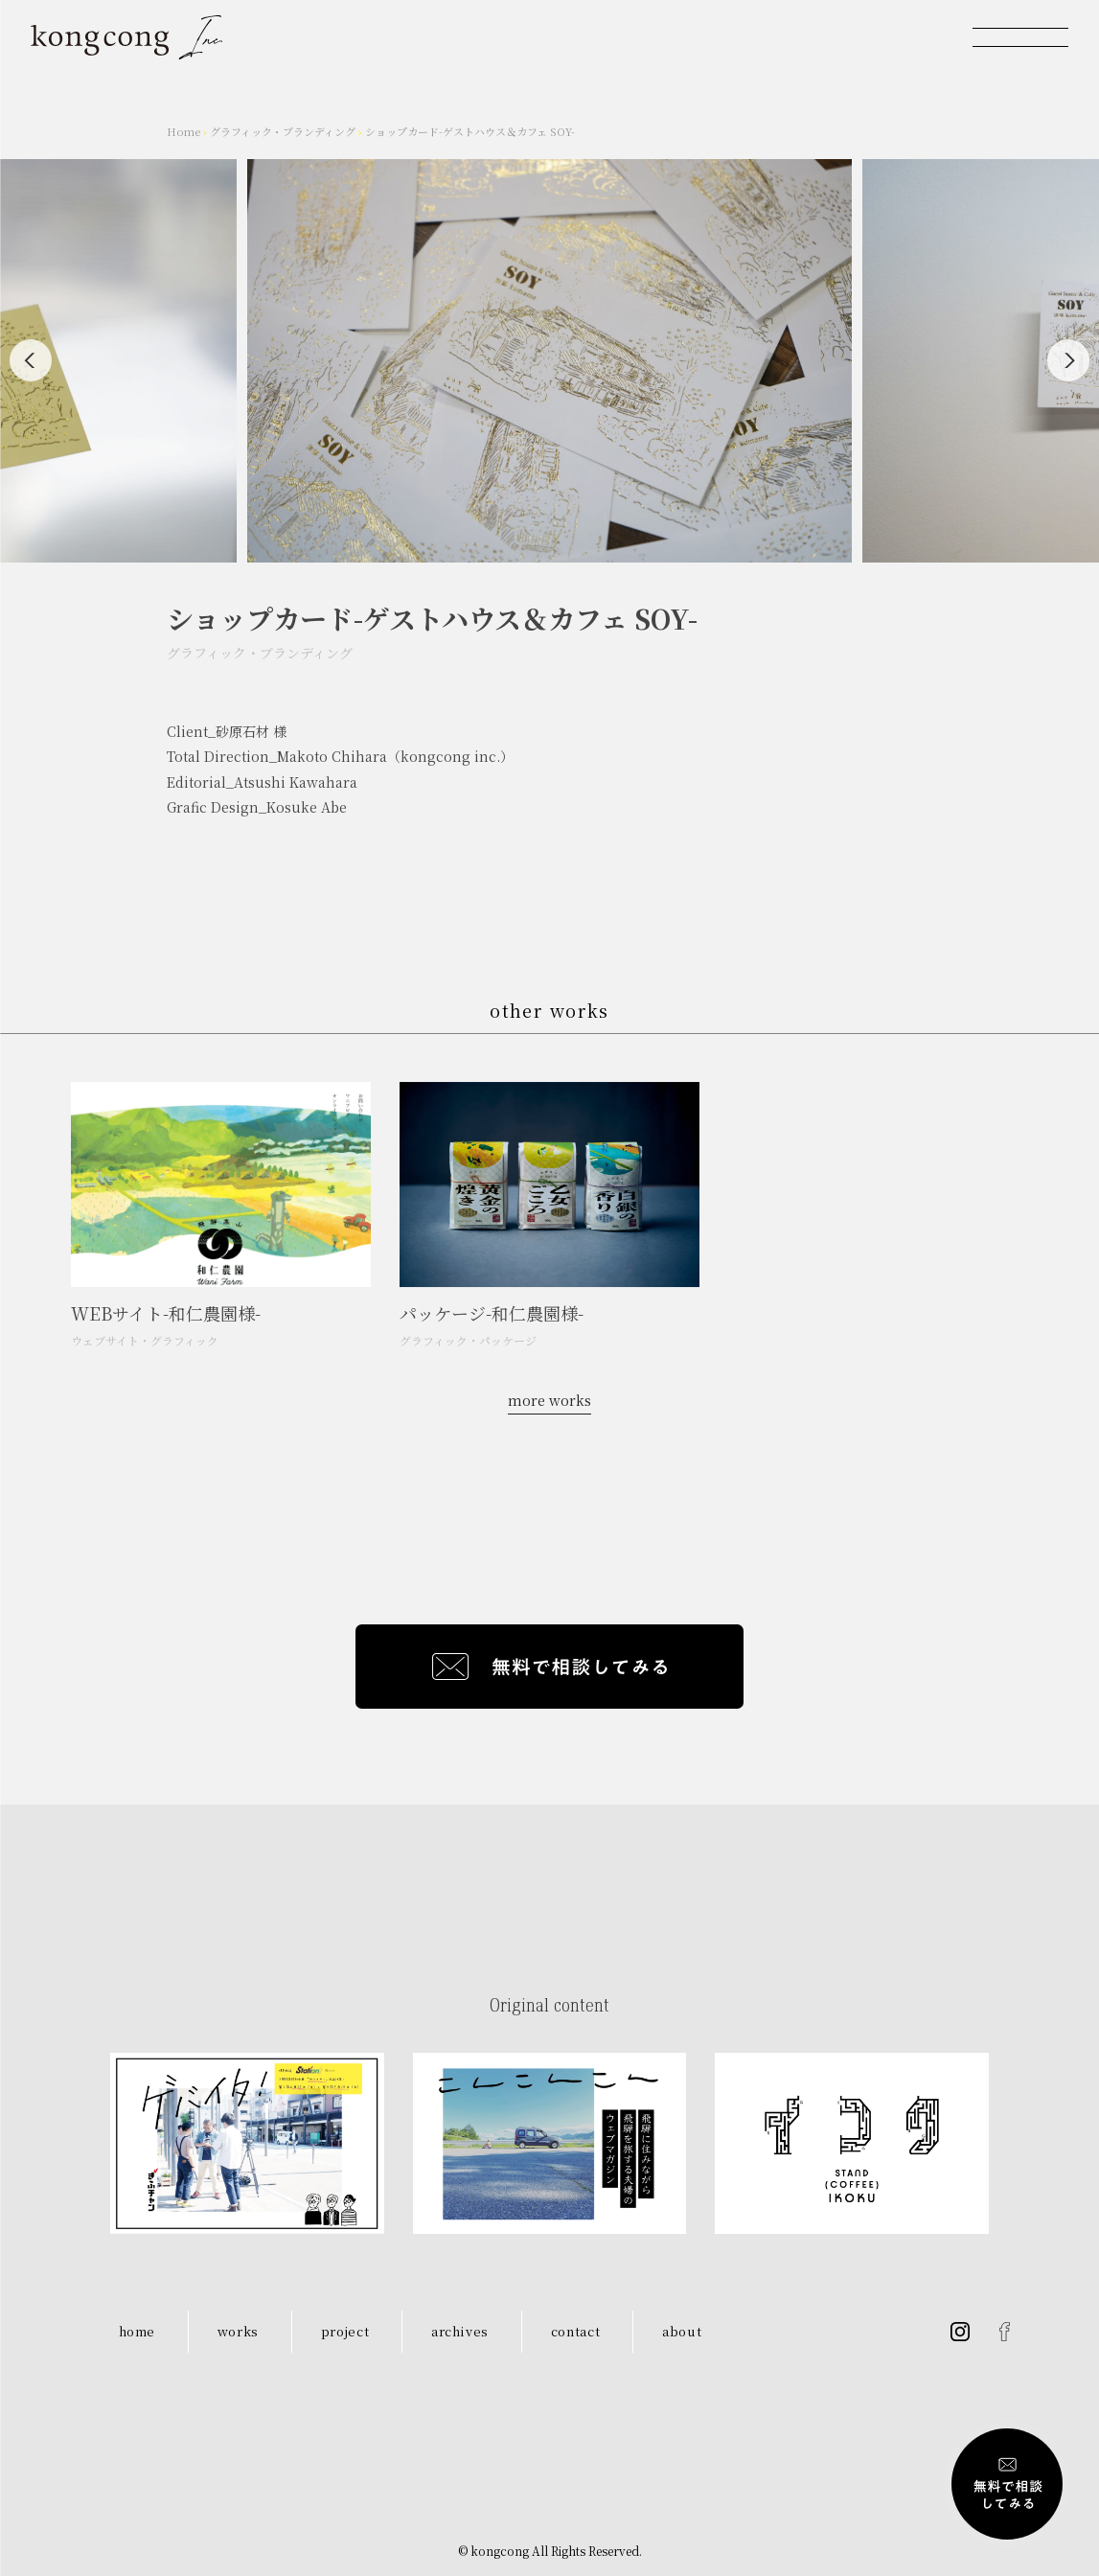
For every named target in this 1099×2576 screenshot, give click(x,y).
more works (549, 1400)
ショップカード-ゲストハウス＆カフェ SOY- (470, 131)
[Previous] (31, 360)
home (137, 2331)
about (681, 2331)
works (238, 2331)
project (345, 2331)
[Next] (1068, 360)
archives (460, 2331)
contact (576, 2331)
